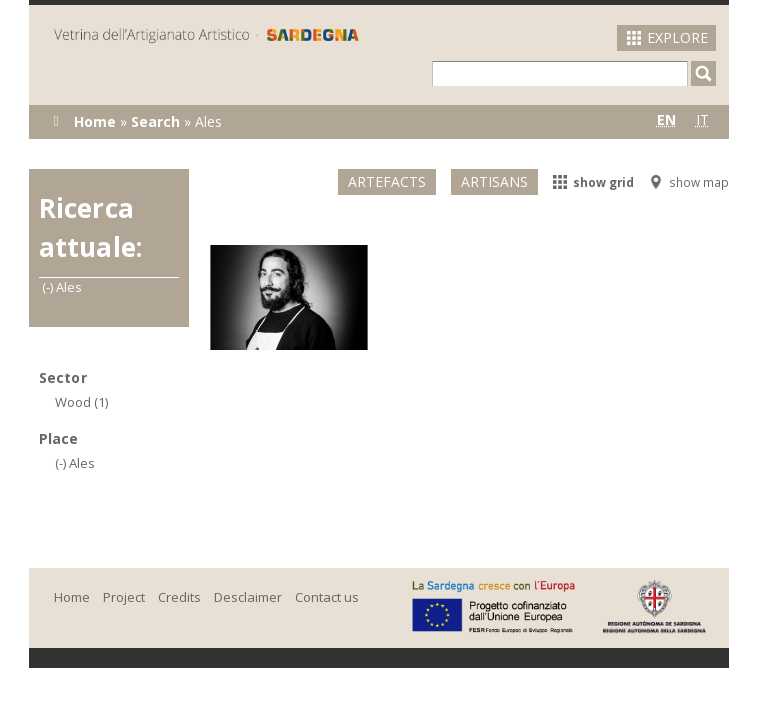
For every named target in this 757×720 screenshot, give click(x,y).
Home (95, 121)
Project (124, 597)
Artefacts (387, 181)
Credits (179, 597)
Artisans (494, 181)
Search (155, 121)
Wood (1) (81, 402)
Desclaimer (248, 597)
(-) (49, 287)
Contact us (327, 597)
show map (689, 182)
